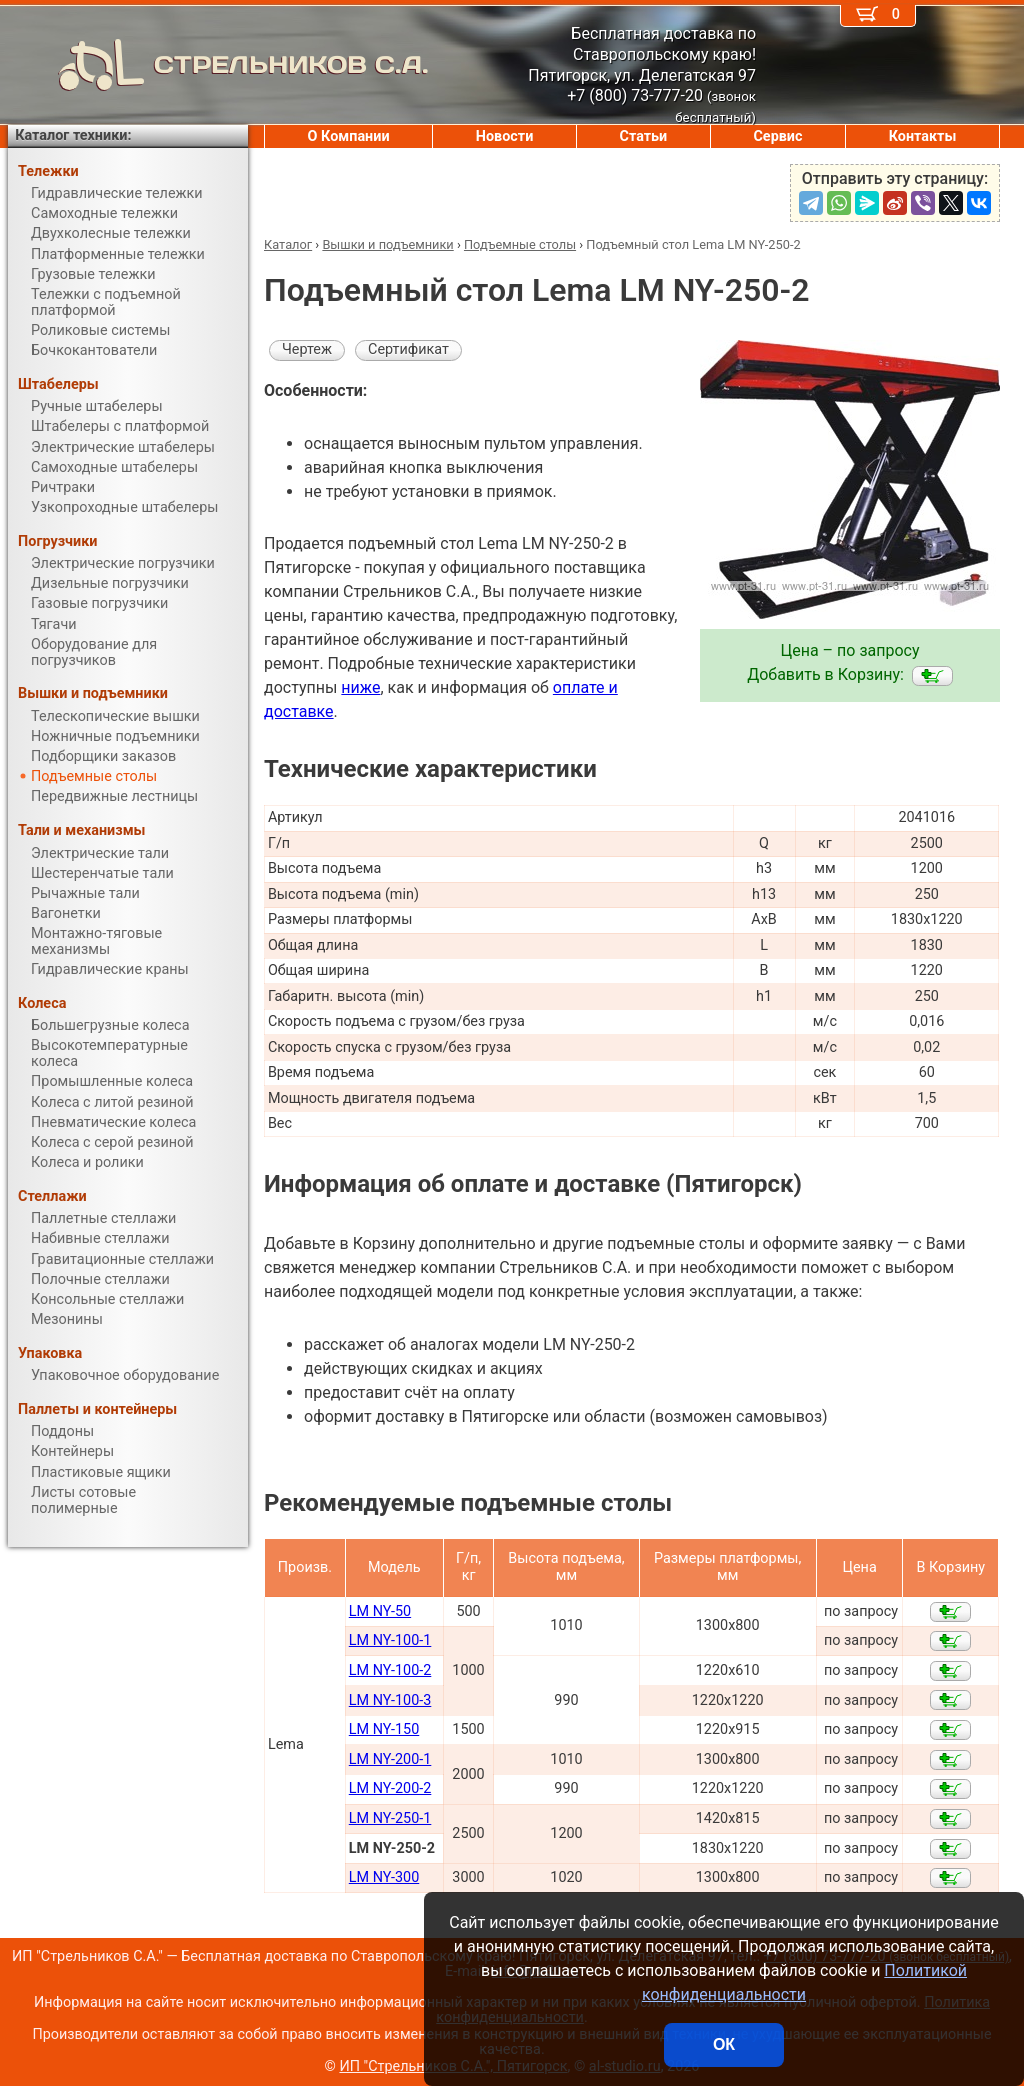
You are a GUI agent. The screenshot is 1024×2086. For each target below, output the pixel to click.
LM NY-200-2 (390, 1788)
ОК (724, 2044)
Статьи (643, 136)
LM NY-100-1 (390, 1640)
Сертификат (408, 349)
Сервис (777, 136)
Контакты (923, 136)
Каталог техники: (73, 135)
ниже (360, 687)
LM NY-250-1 (390, 1818)
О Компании (349, 136)
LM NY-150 (384, 1729)
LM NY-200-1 (390, 1759)
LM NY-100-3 (390, 1700)
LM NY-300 (384, 1877)
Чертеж (307, 349)
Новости (505, 136)
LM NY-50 (380, 1611)
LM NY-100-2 (390, 1670)
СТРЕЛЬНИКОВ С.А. (218, 65)
